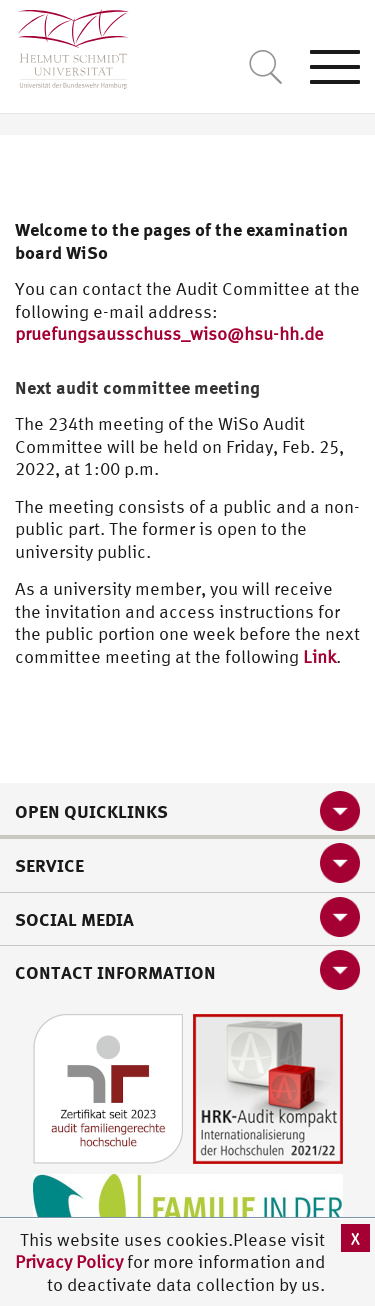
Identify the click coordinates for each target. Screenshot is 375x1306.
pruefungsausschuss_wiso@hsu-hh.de (169, 333)
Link (319, 656)
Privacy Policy (71, 1261)
